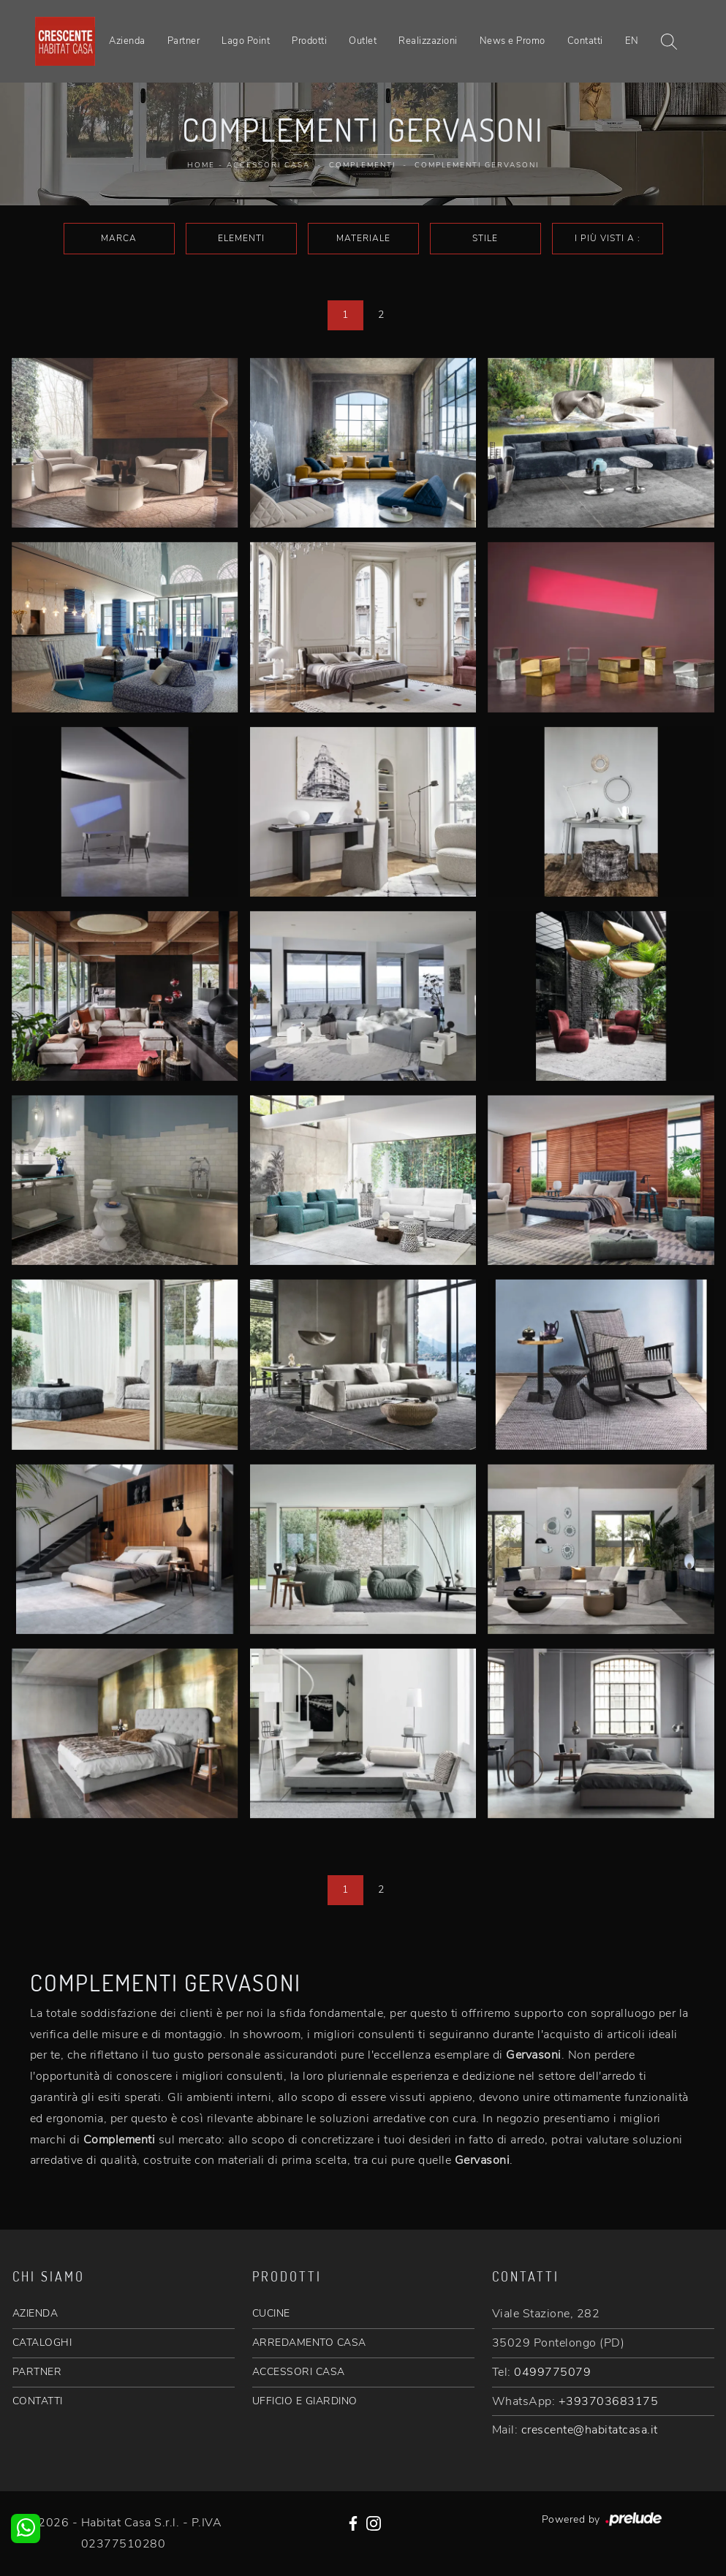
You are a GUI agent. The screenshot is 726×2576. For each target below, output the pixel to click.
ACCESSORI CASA (298, 2372)
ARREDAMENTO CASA (309, 2342)
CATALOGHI (42, 2342)
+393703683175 (609, 2401)
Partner (183, 41)
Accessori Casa (268, 165)
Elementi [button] (241, 238)
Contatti (585, 41)
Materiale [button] (363, 238)
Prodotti (309, 41)
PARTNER (37, 2372)
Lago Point (246, 41)
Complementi (362, 165)
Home (201, 165)
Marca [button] (119, 238)
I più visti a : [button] (607, 238)
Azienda (127, 41)
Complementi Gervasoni (477, 165)
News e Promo (512, 41)
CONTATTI (37, 2401)
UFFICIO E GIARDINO (305, 2401)
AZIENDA (35, 2313)
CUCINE (271, 2313)
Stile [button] (485, 238)
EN (632, 41)
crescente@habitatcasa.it (589, 2430)
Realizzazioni (428, 41)
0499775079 (552, 2372)
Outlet (363, 41)
